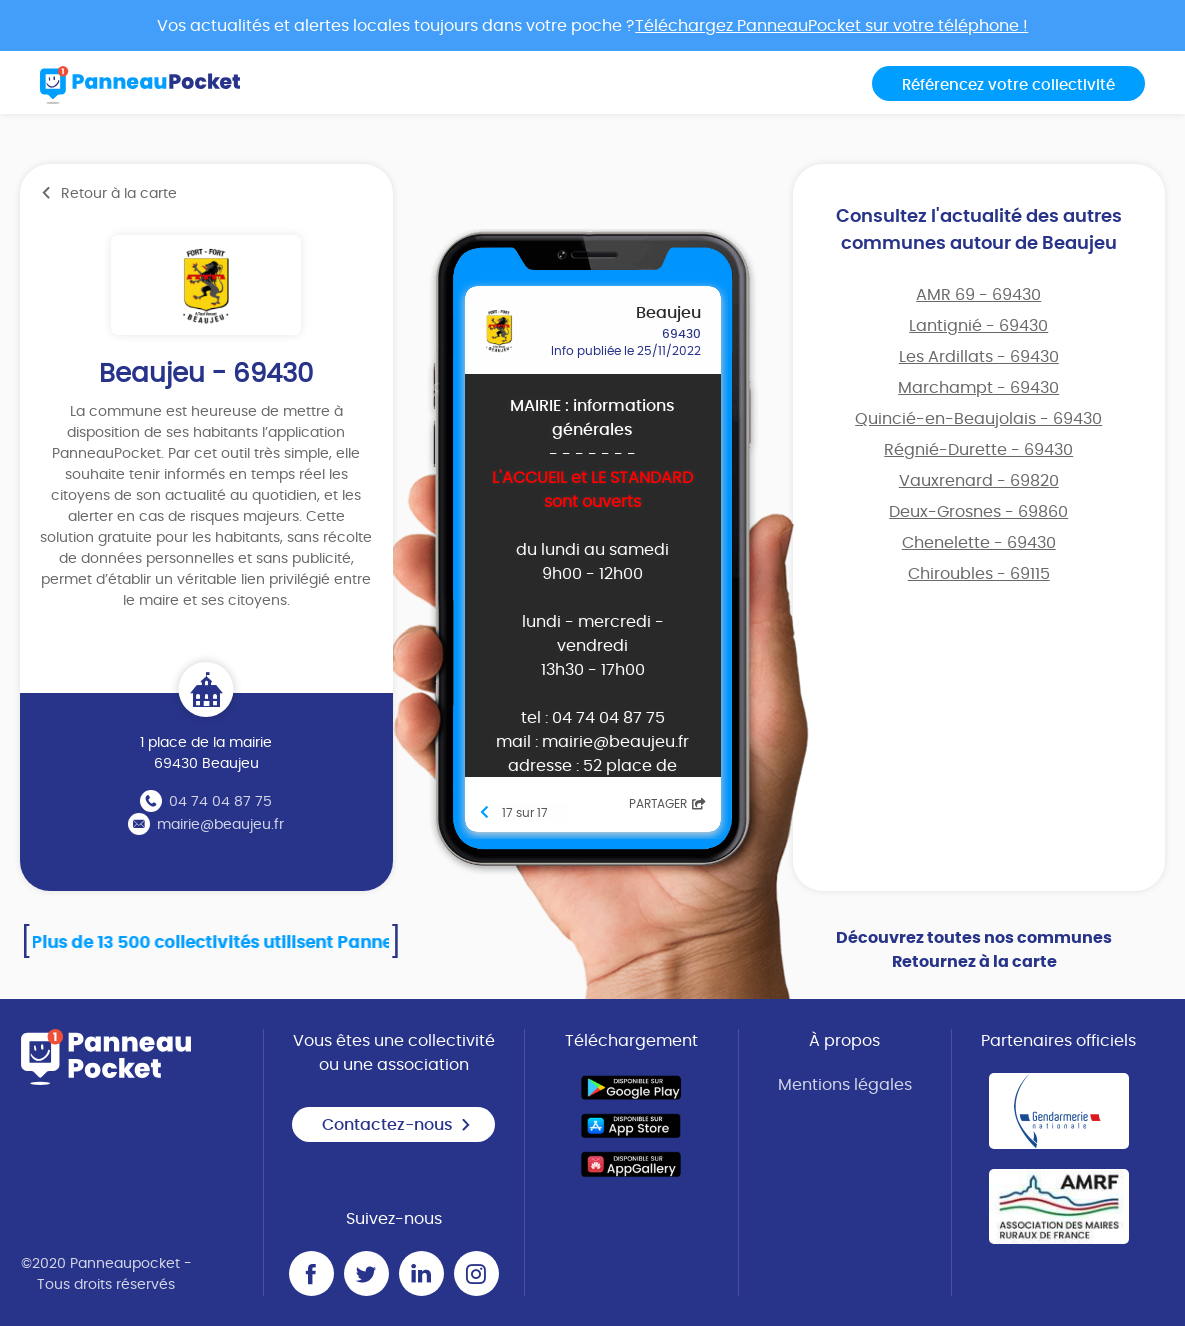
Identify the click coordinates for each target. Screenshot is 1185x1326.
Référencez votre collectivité (1008, 85)
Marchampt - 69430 (978, 388)
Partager (667, 804)
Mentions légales (845, 1085)
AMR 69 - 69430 (978, 295)
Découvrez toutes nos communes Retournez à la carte (974, 950)
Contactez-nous (397, 1125)
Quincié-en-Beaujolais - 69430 (978, 419)
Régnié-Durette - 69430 (978, 450)
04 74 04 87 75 (220, 802)
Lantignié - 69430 (978, 326)
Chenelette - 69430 (979, 543)
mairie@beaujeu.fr (220, 825)
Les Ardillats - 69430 (979, 357)
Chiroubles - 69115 (979, 574)
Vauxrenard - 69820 (979, 481)
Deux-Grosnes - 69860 (978, 512)
